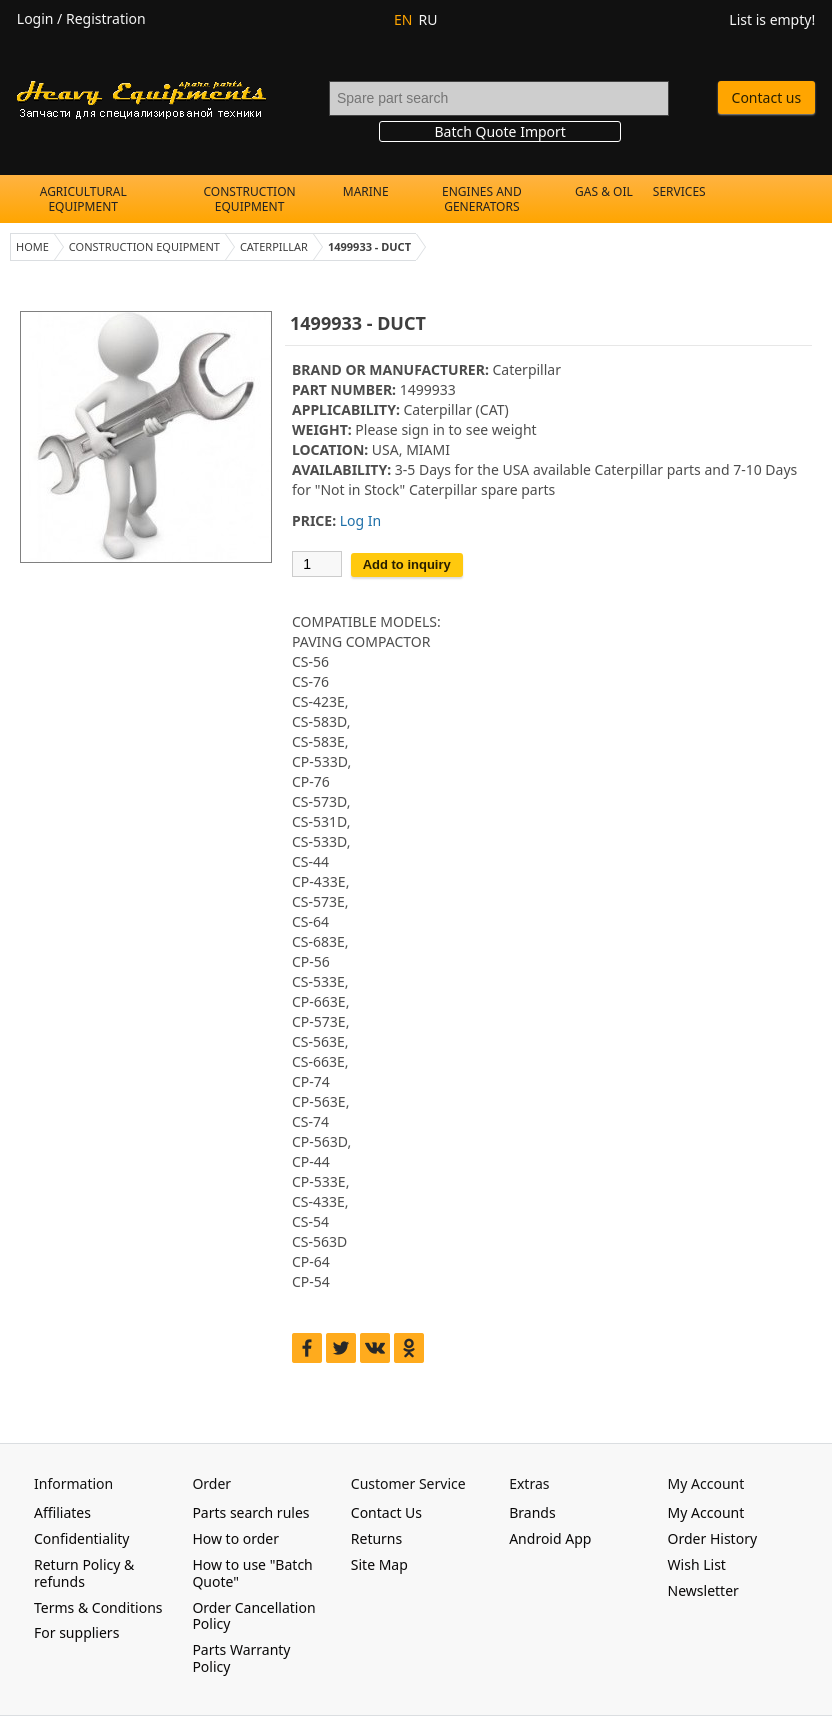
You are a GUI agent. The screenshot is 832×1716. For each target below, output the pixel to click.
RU (427, 19)
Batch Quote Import (499, 131)
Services (679, 191)
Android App (550, 1538)
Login (35, 18)
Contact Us (386, 1512)
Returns (376, 1538)
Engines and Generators (482, 199)
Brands (532, 1512)
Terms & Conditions (98, 1607)
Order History (713, 1538)
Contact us (767, 97)
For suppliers (76, 1632)
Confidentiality (82, 1538)
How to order (235, 1538)
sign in (422, 429)
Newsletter (703, 1590)
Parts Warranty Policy (241, 1658)
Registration (106, 18)
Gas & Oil (604, 191)
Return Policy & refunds (84, 1573)
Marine (366, 191)
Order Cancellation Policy (253, 1616)
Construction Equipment (250, 199)
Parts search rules (250, 1512)
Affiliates (62, 1512)
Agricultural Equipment (83, 199)
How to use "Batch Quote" (252, 1573)
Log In (360, 520)
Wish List (697, 1564)
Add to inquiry (407, 564)
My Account (706, 1512)
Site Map (379, 1564)
